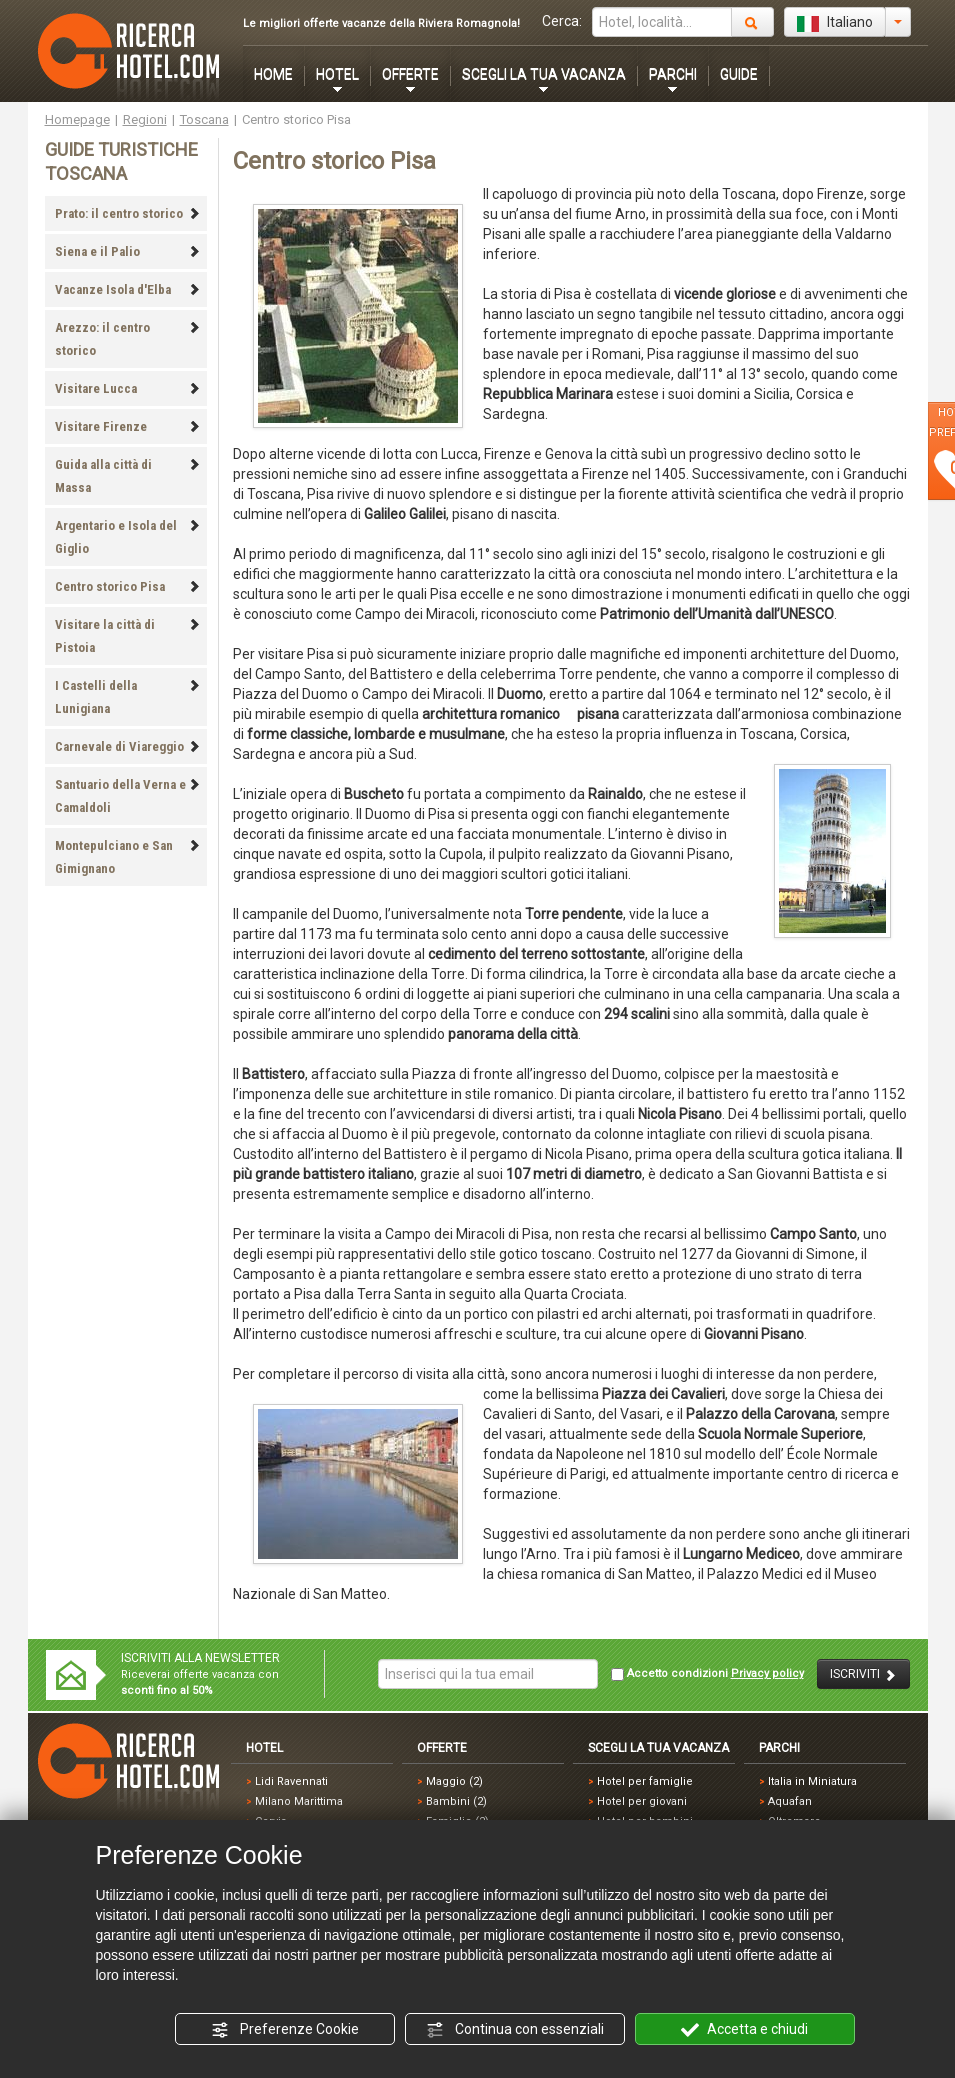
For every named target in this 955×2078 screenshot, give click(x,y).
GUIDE (739, 74)
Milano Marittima (299, 1801)
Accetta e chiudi (744, 2030)
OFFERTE (410, 74)
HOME (273, 74)
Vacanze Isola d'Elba (128, 289)
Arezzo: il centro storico (128, 339)
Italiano (835, 23)
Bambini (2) (456, 1801)
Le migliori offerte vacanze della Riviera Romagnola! (381, 23)
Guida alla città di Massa (128, 476)
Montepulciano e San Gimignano (128, 857)
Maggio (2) (454, 1781)
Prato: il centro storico (128, 213)
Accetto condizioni (707, 1674)
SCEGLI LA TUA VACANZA (544, 74)
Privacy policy (767, 1673)
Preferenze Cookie (285, 2030)
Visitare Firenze (128, 426)
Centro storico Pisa (128, 586)
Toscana (204, 119)
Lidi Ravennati (291, 1781)
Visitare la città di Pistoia (128, 636)
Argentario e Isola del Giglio (128, 537)
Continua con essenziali (515, 2030)
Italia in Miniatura (812, 1781)
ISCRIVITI (863, 1674)
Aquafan (790, 1801)
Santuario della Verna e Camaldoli (128, 796)
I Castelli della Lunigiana (128, 697)
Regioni (145, 119)
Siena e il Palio (128, 251)
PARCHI (673, 74)
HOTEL (337, 74)
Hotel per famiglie (645, 1781)
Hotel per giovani (642, 1801)
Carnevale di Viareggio (128, 746)
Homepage (77, 119)
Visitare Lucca (128, 388)
